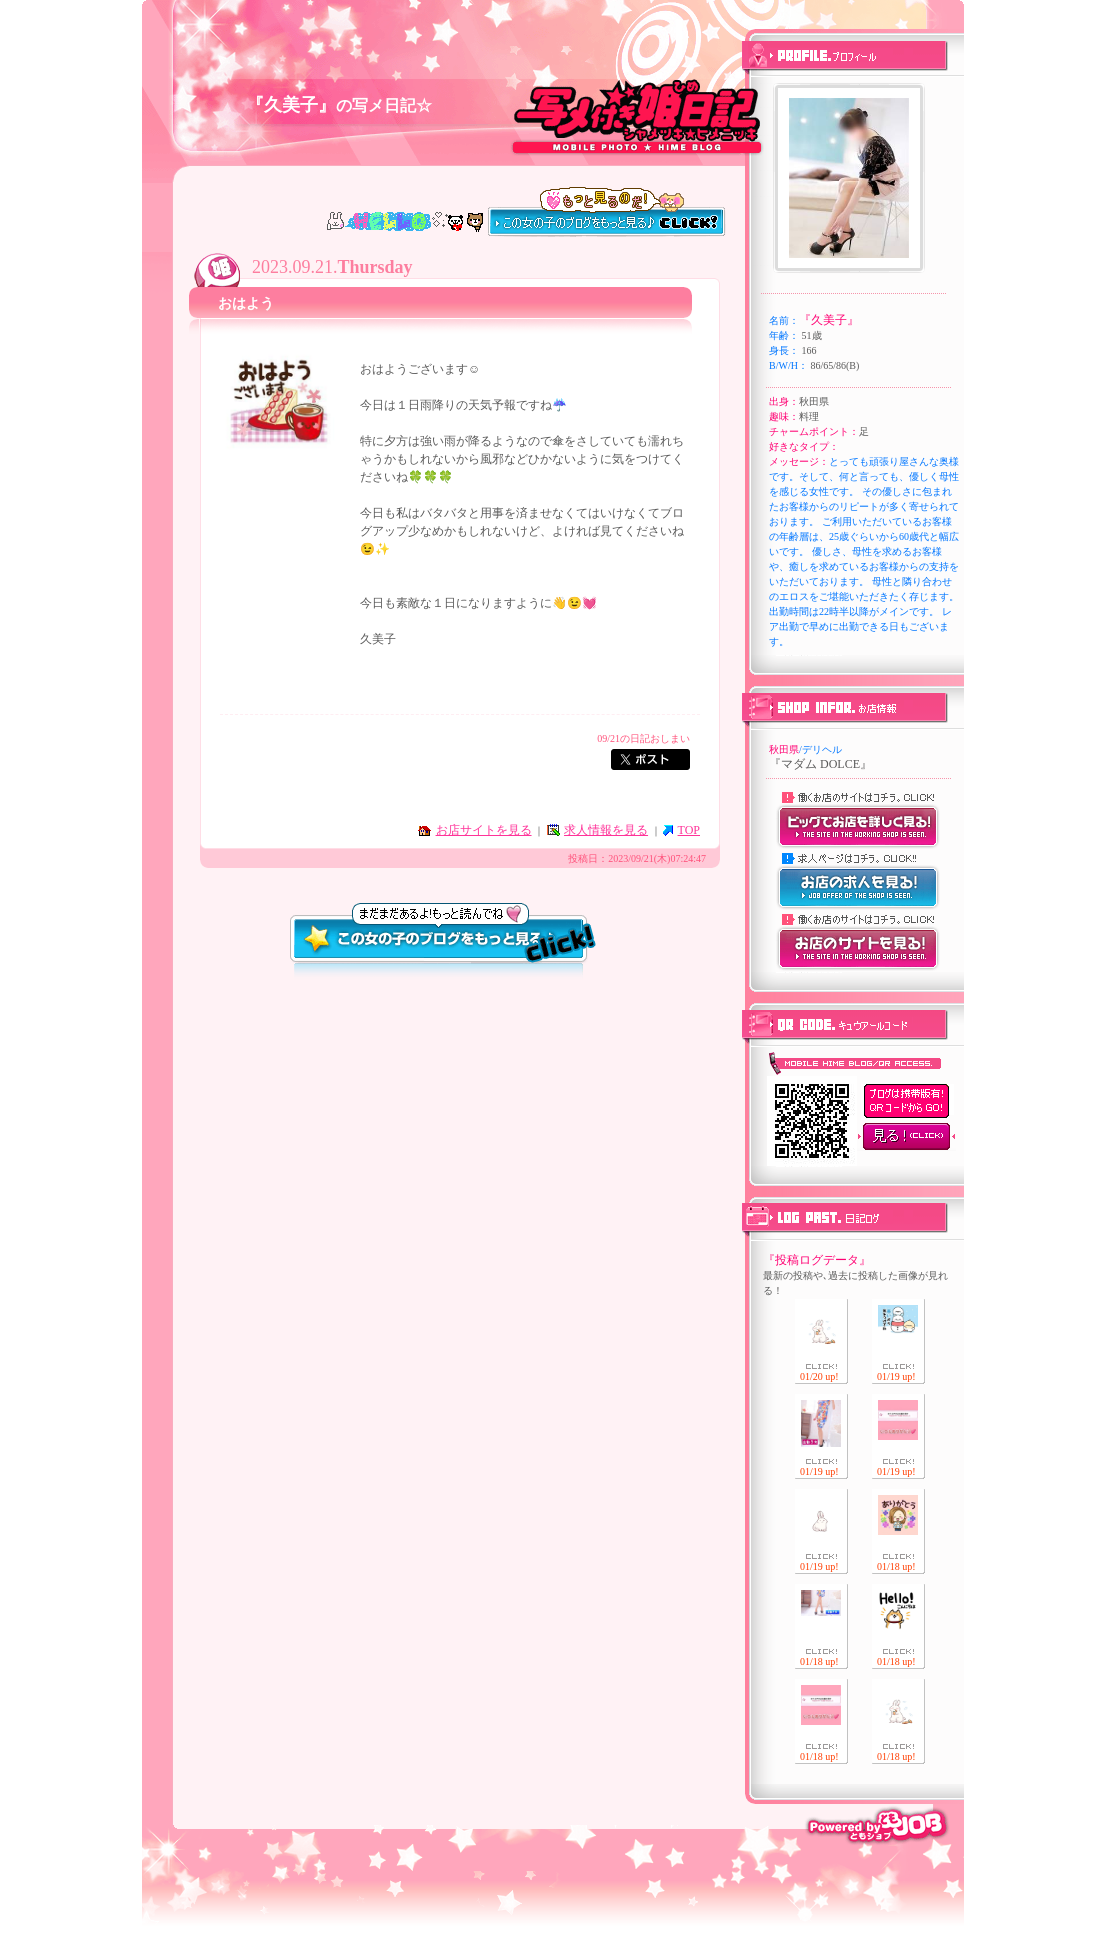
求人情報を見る (606, 830)
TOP (689, 830)
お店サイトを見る (484, 830)
